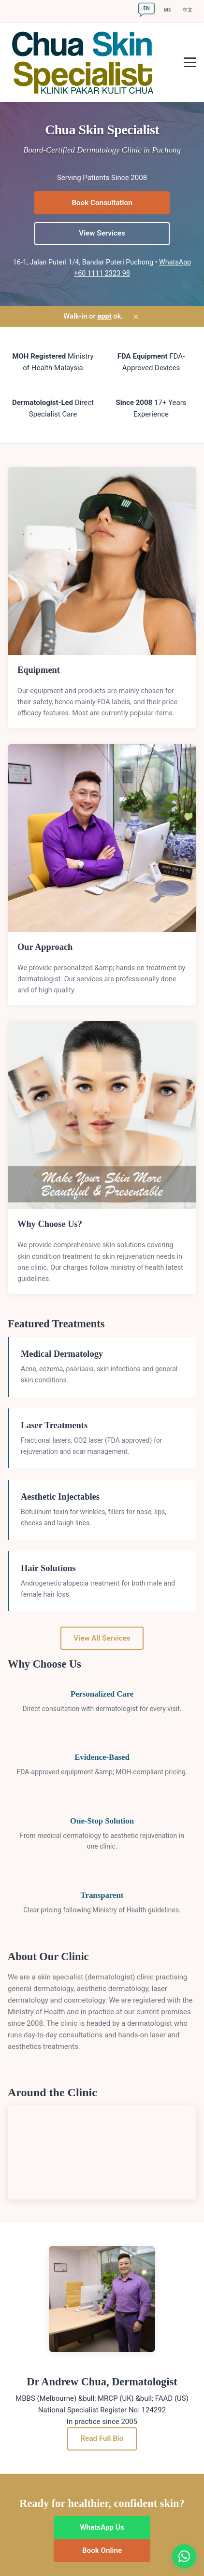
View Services (102, 233)
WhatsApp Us (102, 2527)
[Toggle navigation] (190, 62)
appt (104, 316)
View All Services (101, 1638)
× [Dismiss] (135, 317)
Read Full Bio (102, 2438)
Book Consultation (102, 202)
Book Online (102, 2550)
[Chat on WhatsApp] (184, 2556)
